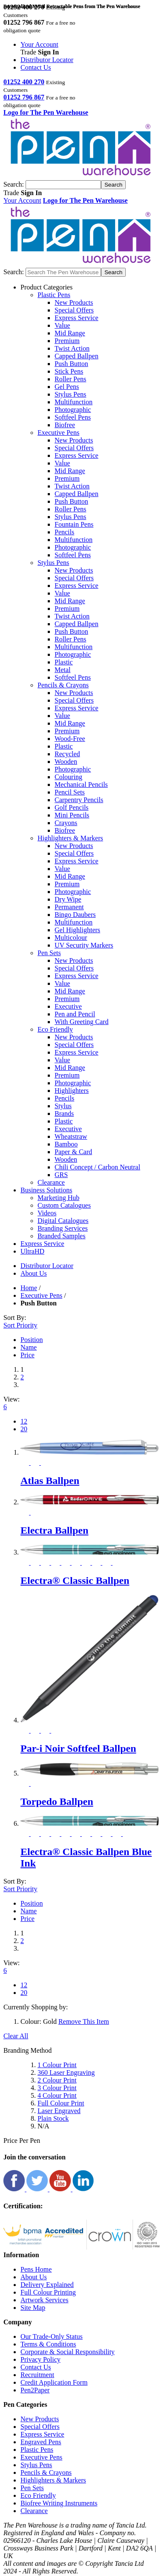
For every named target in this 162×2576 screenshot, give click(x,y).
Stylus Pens (70, 394)
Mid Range (70, 333)
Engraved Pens (40, 2441)
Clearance (34, 2510)
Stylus (63, 1105)
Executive (68, 1006)
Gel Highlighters (77, 929)
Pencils (64, 532)
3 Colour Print (57, 2087)
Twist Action (72, 348)
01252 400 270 (23, 81)
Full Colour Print (61, 2103)
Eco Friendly (38, 2495)
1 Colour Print (57, 2064)
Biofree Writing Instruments (58, 2503)
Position (31, 1339)
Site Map (32, 2307)
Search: (13, 184)
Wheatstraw (71, 1136)
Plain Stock (53, 2118)
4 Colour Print (57, 2095)
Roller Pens (70, 379)
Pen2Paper (34, 2390)
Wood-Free (70, 738)
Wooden (66, 761)
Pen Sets (32, 2487)
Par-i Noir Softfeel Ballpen (78, 1748)
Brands (64, 1113)
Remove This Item (83, 2021)
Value (62, 325)
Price (27, 1355)
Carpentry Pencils (79, 799)
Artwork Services (44, 2300)
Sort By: (14, 1317)
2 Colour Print (57, 2080)
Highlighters (72, 1090)
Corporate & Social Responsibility (67, 2351)
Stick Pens (69, 371)
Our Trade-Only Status (51, 2336)
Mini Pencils (72, 815)
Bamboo (66, 1144)
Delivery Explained (47, 2284)
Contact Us (35, 67)
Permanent (69, 907)
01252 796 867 (23, 97)
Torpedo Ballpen (56, 1801)
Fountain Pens (74, 524)
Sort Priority (20, 1325)
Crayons (66, 822)
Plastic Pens (36, 2449)
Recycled (67, 753)
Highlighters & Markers (53, 2480)
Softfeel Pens (73, 417)
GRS (61, 1174)
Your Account (39, 44)
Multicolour (71, 937)
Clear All (15, 2036)
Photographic (73, 409)
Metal (62, 669)
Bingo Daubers (75, 914)
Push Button (71, 363)
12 (23, 1421)
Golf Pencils (72, 807)
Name (28, 1347)
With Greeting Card (81, 1021)
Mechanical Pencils (81, 784)
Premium (67, 340)
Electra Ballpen (54, 1530)
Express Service (76, 317)
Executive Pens (41, 1295)
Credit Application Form (53, 2382)
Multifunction (74, 402)
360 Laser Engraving (66, 2072)
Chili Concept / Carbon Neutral (97, 1167)
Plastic (64, 662)
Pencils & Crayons (46, 2472)
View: (11, 1399)
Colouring (68, 776)
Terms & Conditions (48, 2344)
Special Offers (74, 310)
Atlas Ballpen (49, 1480)
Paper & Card (73, 1151)
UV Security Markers (84, 945)
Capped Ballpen (76, 356)
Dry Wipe (68, 899)
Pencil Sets (70, 792)
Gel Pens (67, 386)
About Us (33, 2277)
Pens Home (36, 2269)
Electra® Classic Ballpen (74, 1580)
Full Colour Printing (48, 2292)
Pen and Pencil (75, 1014)
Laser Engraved (59, 2110)
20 (23, 1429)
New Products (74, 302)
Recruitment (37, 2374)
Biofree (65, 424)
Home (28, 1287)
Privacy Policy (40, 2359)
